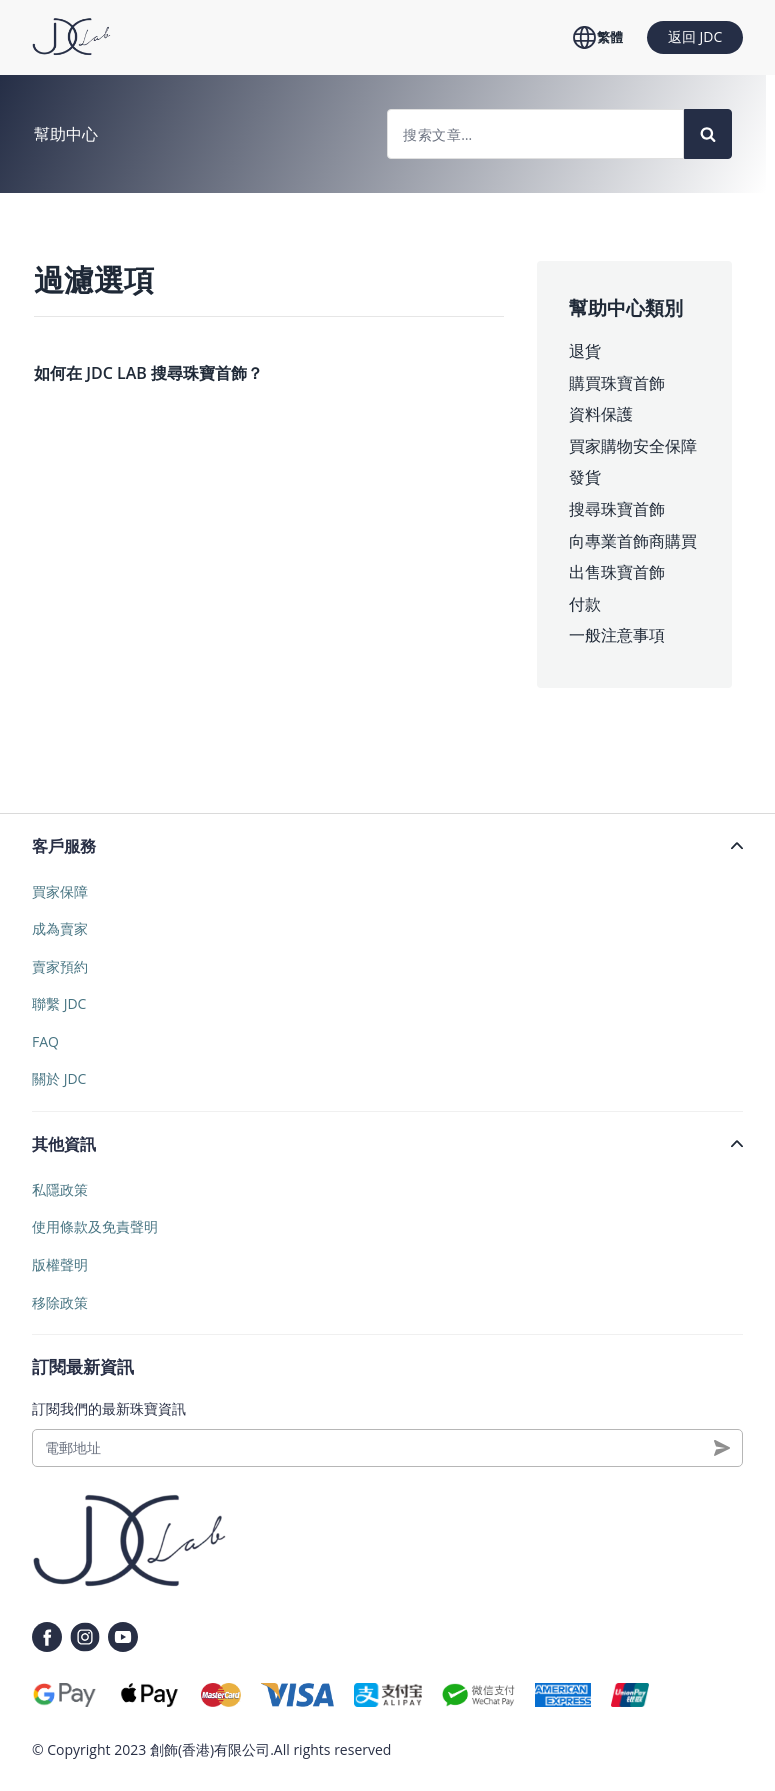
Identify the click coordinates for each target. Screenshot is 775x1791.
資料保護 (601, 414)
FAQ (45, 1041)
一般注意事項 (617, 635)
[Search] (708, 134)
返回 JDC (695, 36)
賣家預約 (60, 966)
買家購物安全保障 (633, 446)
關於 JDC (59, 1078)
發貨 (585, 477)
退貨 (585, 351)
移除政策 (60, 1302)
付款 (585, 604)
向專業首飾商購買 (633, 541)
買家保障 (60, 891)
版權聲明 (60, 1264)
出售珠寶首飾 (617, 572)
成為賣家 (60, 928)
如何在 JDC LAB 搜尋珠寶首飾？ (148, 373)
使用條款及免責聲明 (95, 1226)
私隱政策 (60, 1189)
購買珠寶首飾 (617, 383)
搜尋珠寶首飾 (617, 509)
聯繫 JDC (59, 1003)
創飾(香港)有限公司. (212, 1749)
